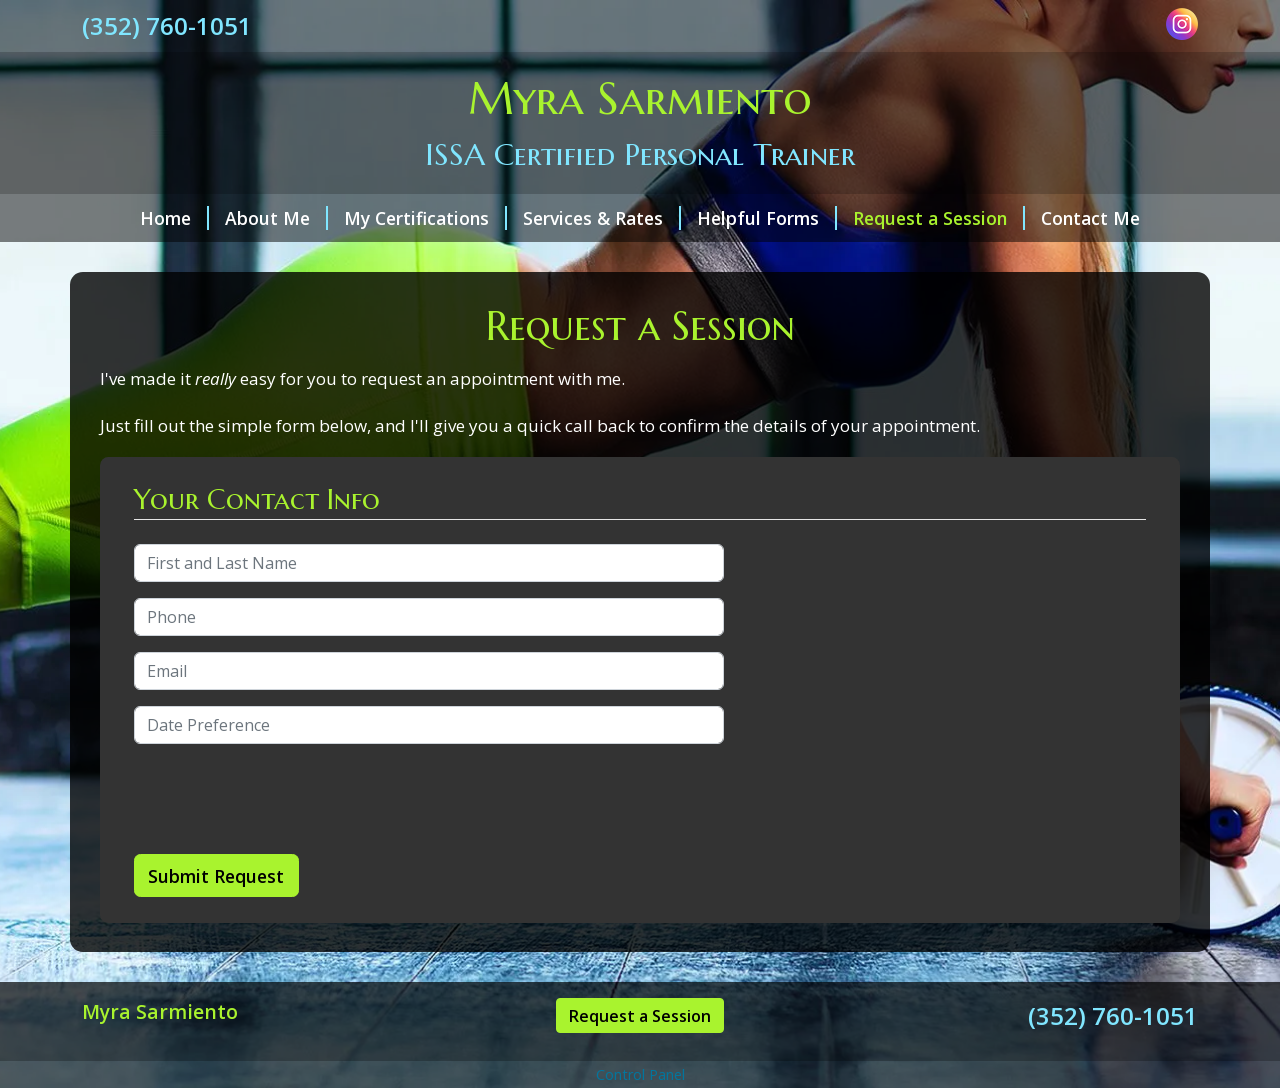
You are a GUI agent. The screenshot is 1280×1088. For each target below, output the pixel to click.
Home (174, 218)
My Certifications (425, 218)
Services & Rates (602, 218)
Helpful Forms (767, 218)
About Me (276, 218)
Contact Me (1090, 218)
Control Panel (640, 1074)
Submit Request (216, 876)
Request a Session (939, 218)
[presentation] (286, 799)
